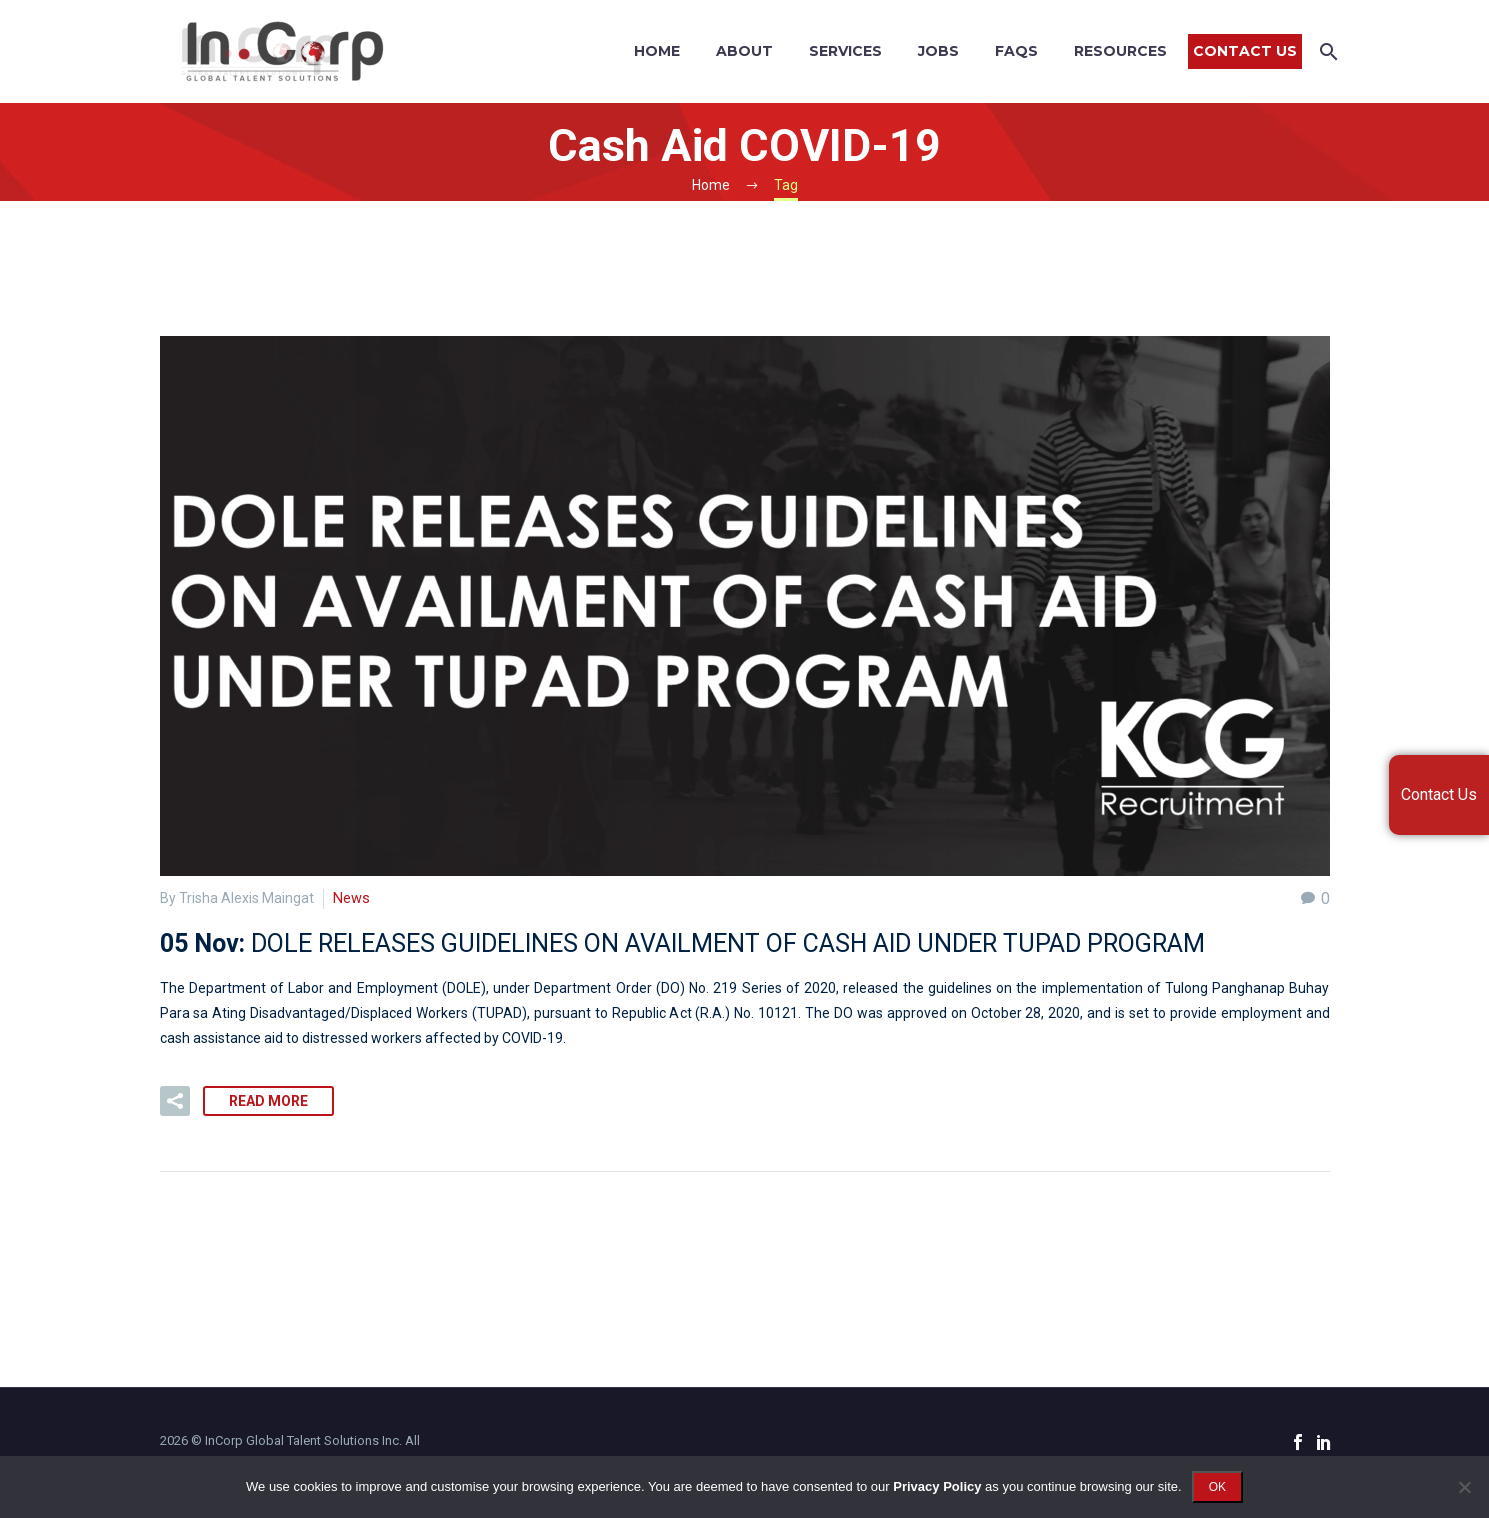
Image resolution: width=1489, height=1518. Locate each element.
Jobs (938, 51)
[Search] (1327, 51)
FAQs (1016, 51)
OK (1217, 1487)
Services (845, 51)
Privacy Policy (937, 1486)
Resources (1120, 51)
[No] (1464, 1487)
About (744, 51)
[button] (175, 1101)
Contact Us (1245, 51)
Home (657, 51)
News (350, 898)
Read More (268, 1101)
